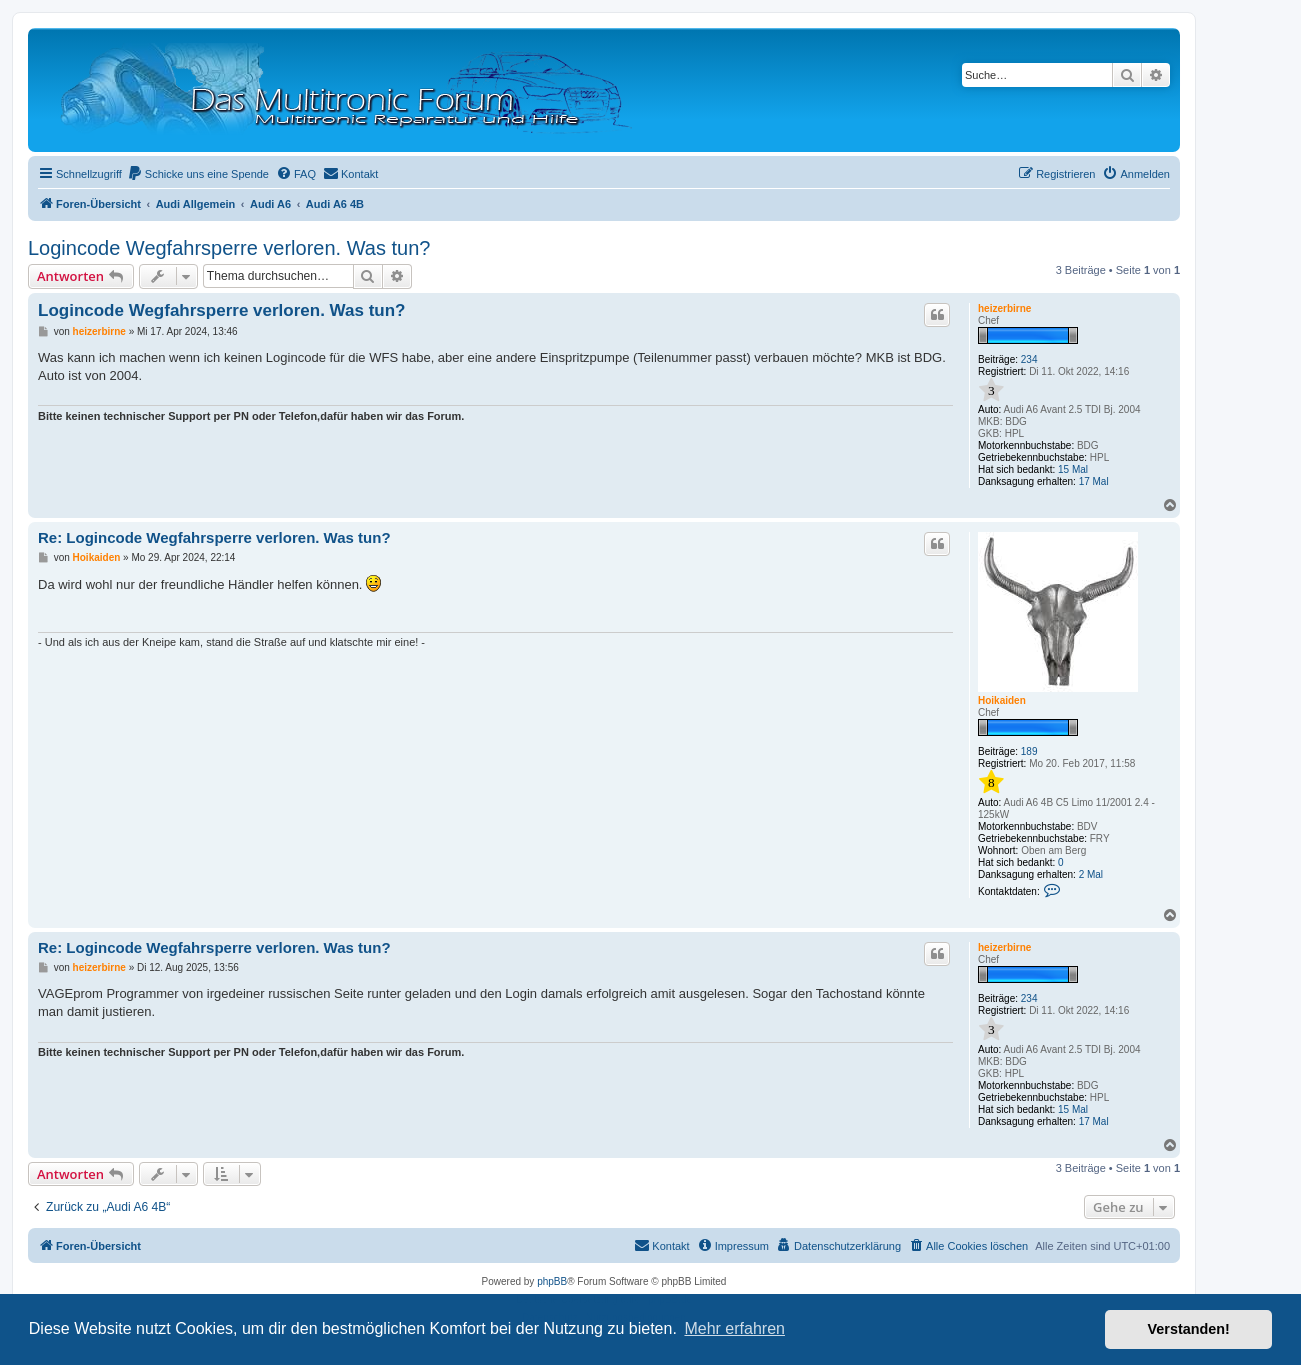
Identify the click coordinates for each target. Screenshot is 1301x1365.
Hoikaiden (1002, 700)
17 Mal (1094, 481)
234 (1029, 359)
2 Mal (1091, 874)
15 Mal (1073, 469)
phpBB (552, 1281)
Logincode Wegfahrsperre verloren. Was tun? (229, 248)
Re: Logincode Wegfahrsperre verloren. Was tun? (214, 537)
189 (1029, 751)
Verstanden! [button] (1189, 1329)
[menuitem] (198, 174)
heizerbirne (1004, 308)
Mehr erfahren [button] (734, 1328)
